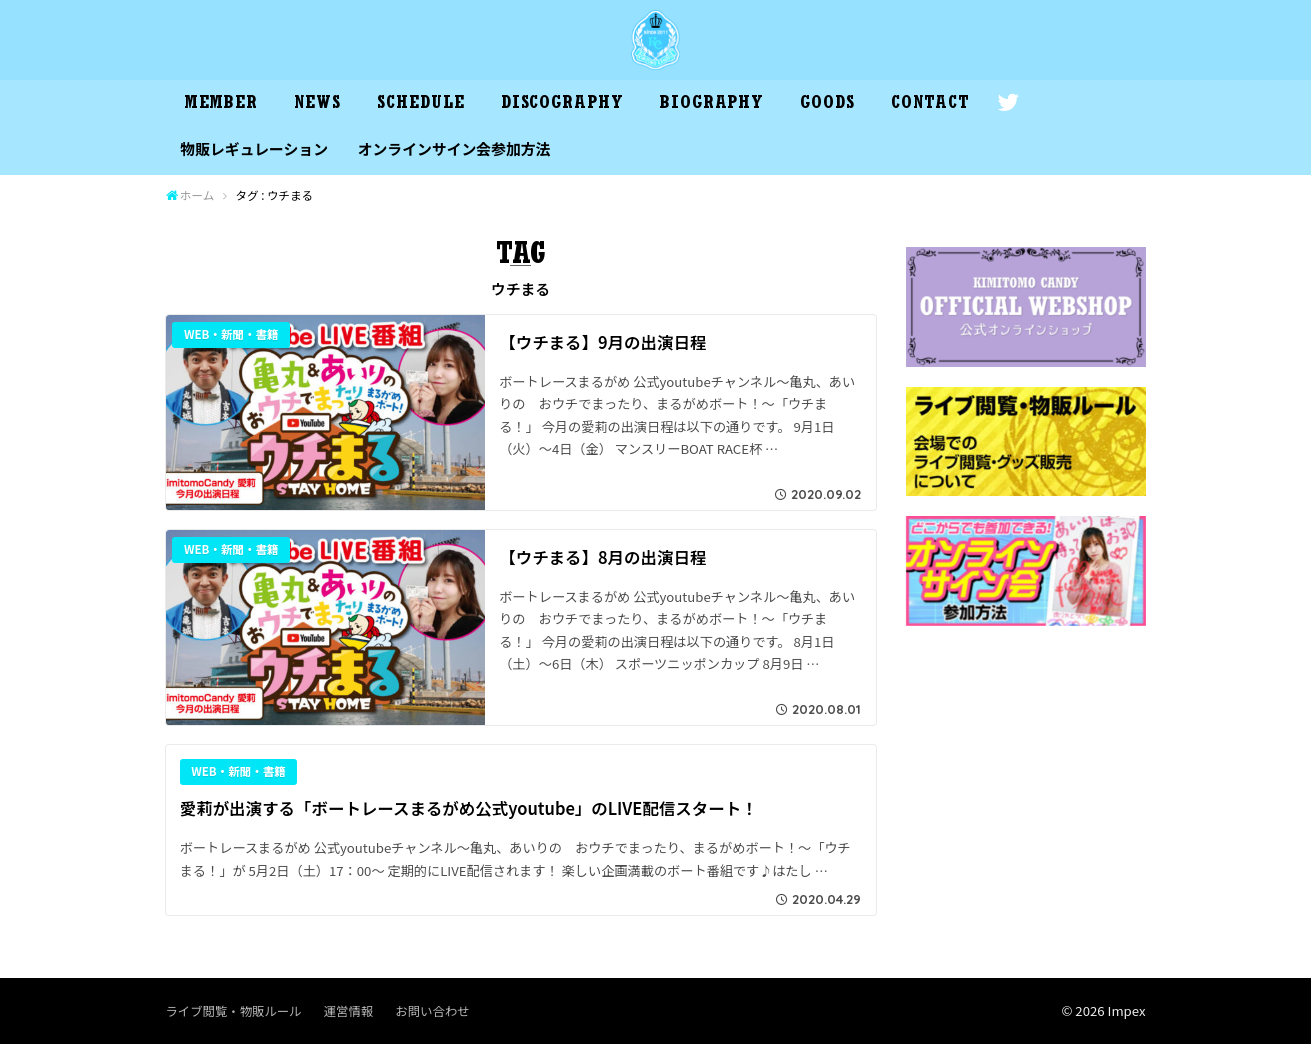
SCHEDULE (420, 105)
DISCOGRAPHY (562, 105)
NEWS (317, 105)
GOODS (827, 105)
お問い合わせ (432, 1011)
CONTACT (930, 105)
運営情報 (348, 1011)
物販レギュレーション (254, 148)
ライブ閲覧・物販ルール (234, 1011)
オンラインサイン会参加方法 (454, 148)
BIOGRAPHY (712, 105)
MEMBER (221, 105)
